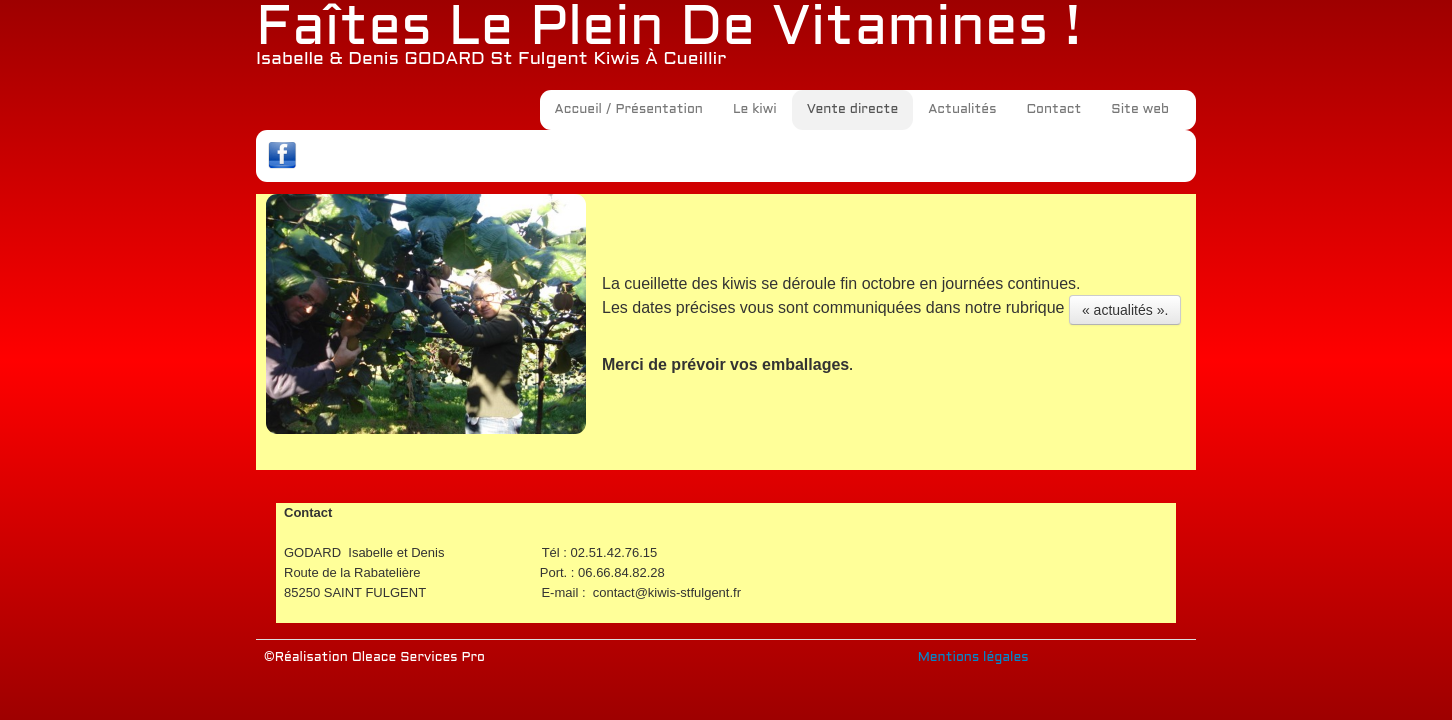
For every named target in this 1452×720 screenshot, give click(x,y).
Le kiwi (755, 110)
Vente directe (852, 110)
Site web (1140, 110)
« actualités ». (1125, 310)
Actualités (962, 110)
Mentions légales (973, 658)
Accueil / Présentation (629, 110)
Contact (1053, 110)
